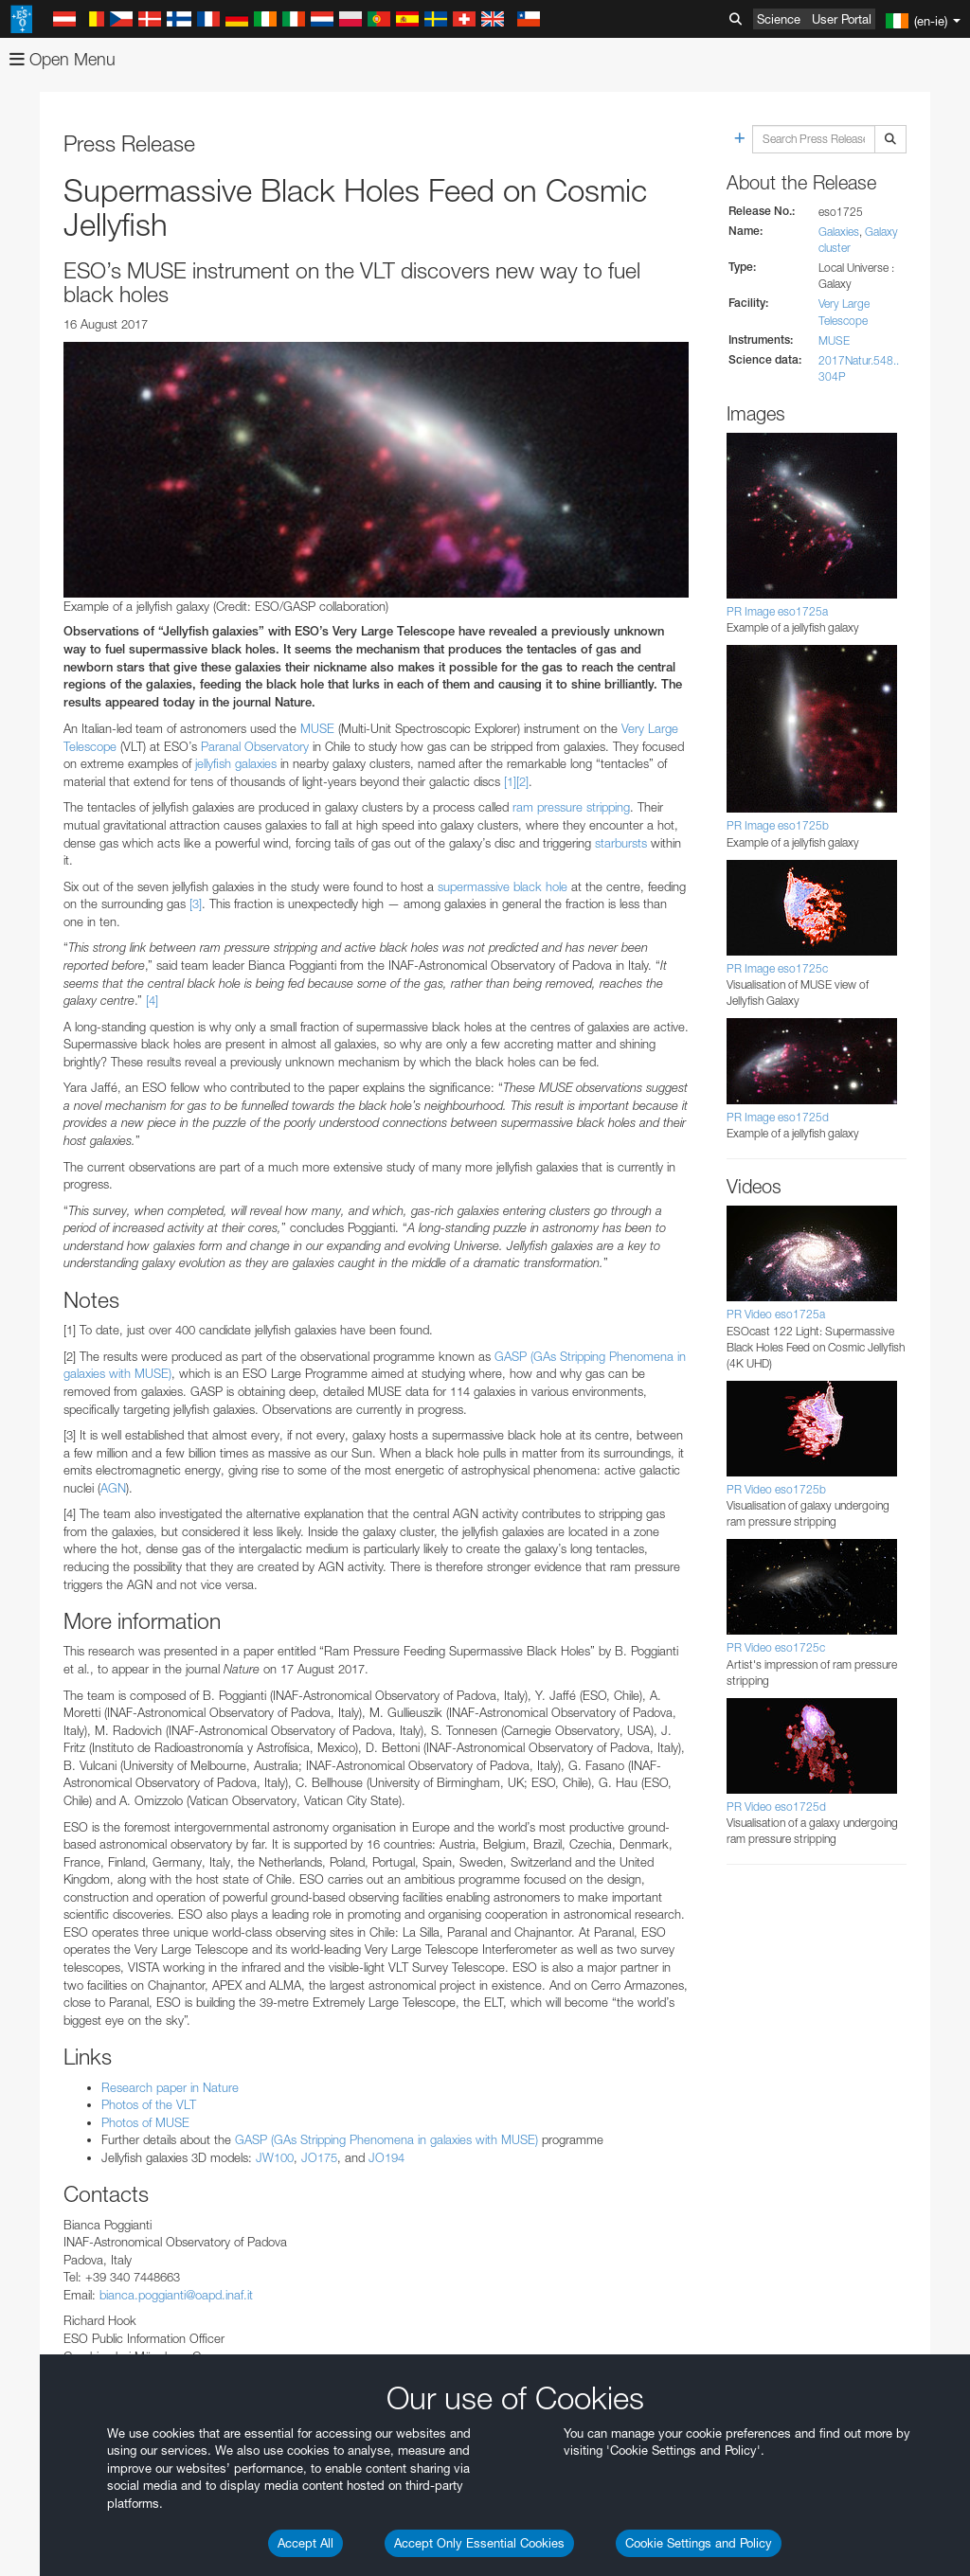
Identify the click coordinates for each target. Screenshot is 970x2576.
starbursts (621, 842)
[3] (195, 903)
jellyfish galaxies (236, 763)
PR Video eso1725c (776, 1647)
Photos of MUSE (145, 2122)
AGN (113, 1487)
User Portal (841, 19)
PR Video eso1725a (776, 1314)
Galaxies (838, 231)
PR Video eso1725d (776, 1806)
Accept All (305, 2542)
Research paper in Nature (170, 2087)
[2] (522, 781)
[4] (152, 1000)
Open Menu (62, 59)
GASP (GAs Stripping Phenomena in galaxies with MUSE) (386, 2139)
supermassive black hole (502, 886)
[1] (510, 781)
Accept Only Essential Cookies (479, 2542)
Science (778, 19)
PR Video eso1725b (776, 1489)
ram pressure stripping (571, 806)
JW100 (275, 2157)
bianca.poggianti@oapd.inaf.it (176, 2294)
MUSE (317, 728)
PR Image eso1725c (777, 968)
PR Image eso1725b (778, 825)
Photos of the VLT (148, 2104)
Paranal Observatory (255, 746)
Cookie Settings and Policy (698, 2542)
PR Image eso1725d (778, 1117)
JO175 (319, 2157)
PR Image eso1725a (777, 611)
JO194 (386, 2157)
